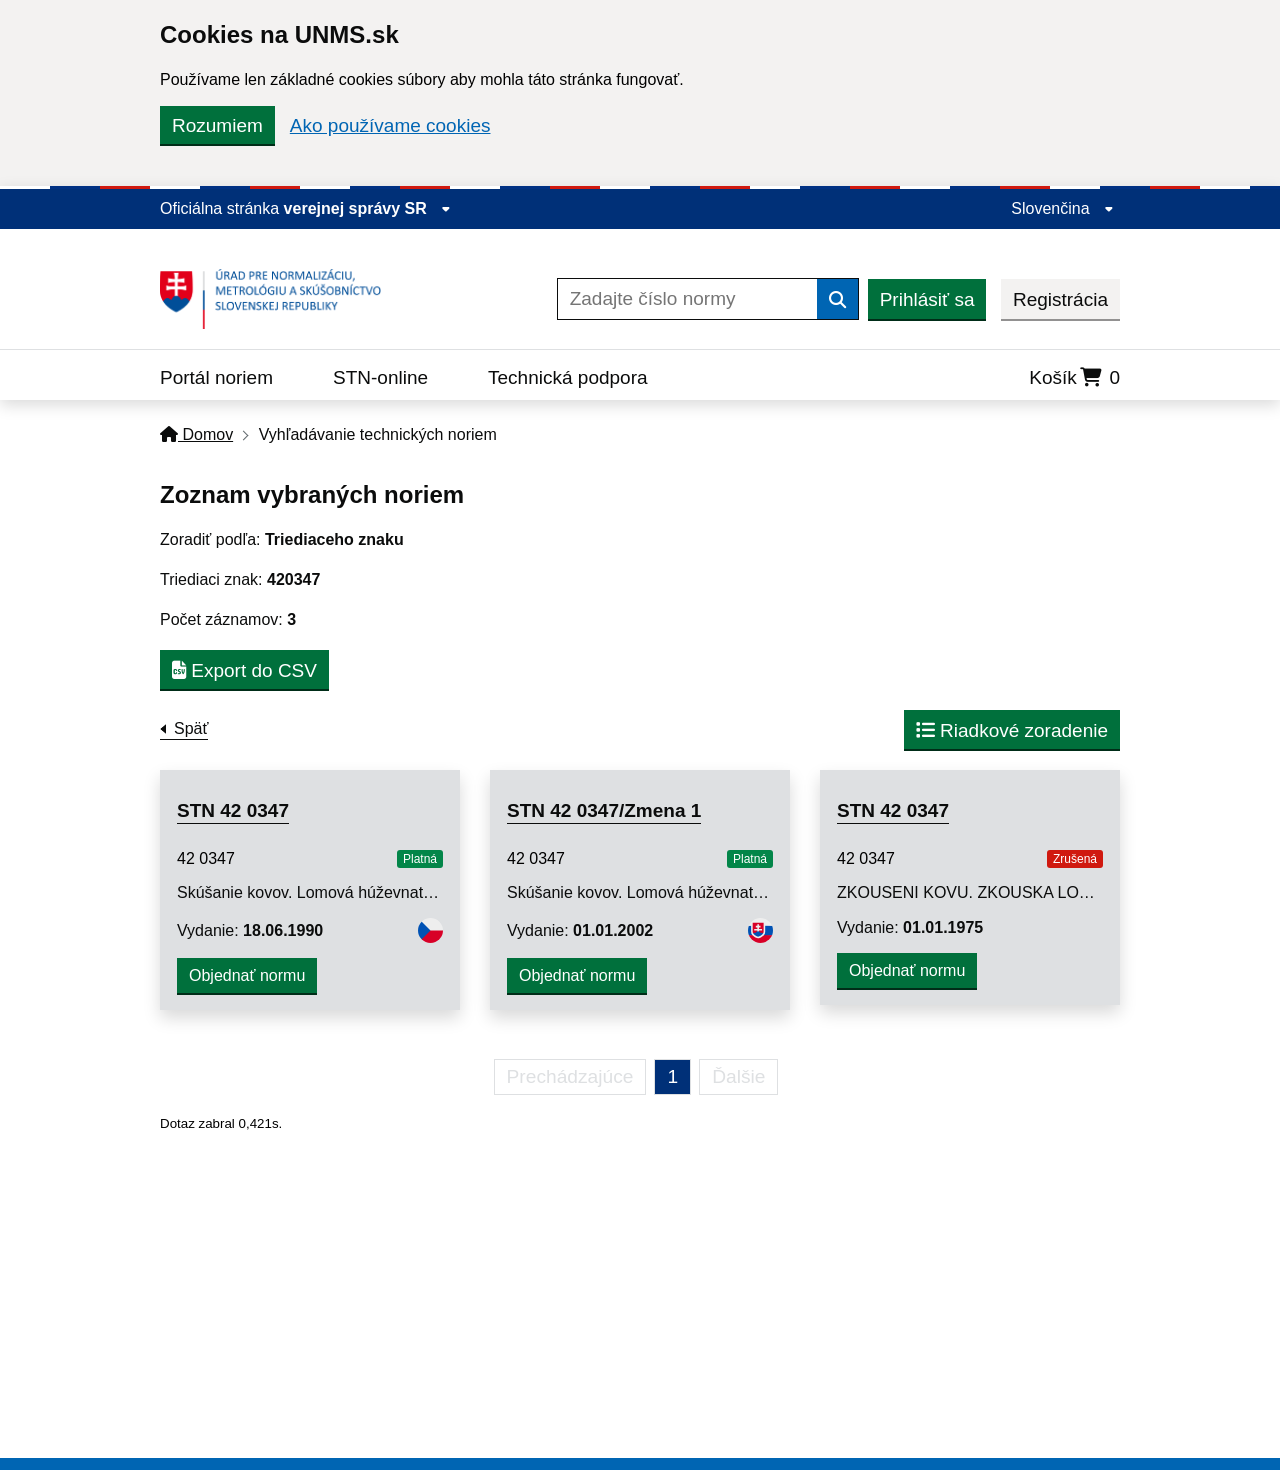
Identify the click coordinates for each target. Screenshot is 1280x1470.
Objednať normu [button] (247, 975)
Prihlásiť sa (927, 299)
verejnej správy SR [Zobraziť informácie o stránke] (368, 208)
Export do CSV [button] (244, 670)
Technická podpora (568, 377)
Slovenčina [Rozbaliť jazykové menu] (1062, 208)
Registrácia (1060, 299)
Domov (196, 434)
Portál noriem (216, 377)
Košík (1074, 377)
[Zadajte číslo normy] (687, 299)
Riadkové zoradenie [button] (1012, 730)
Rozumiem (217, 125)
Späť (191, 728)
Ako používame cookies (390, 125)
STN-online (380, 377)
